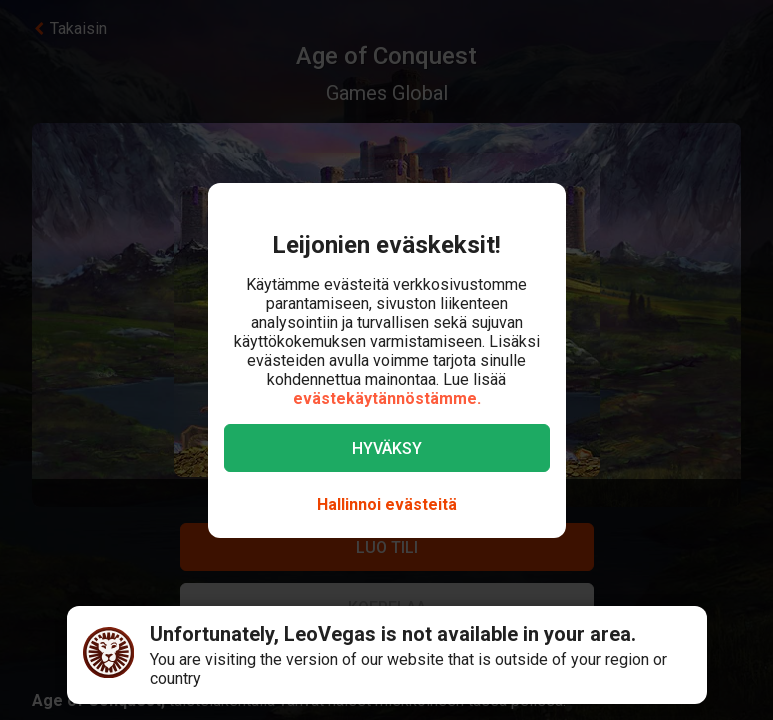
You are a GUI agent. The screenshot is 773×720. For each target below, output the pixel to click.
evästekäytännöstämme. (387, 398)
